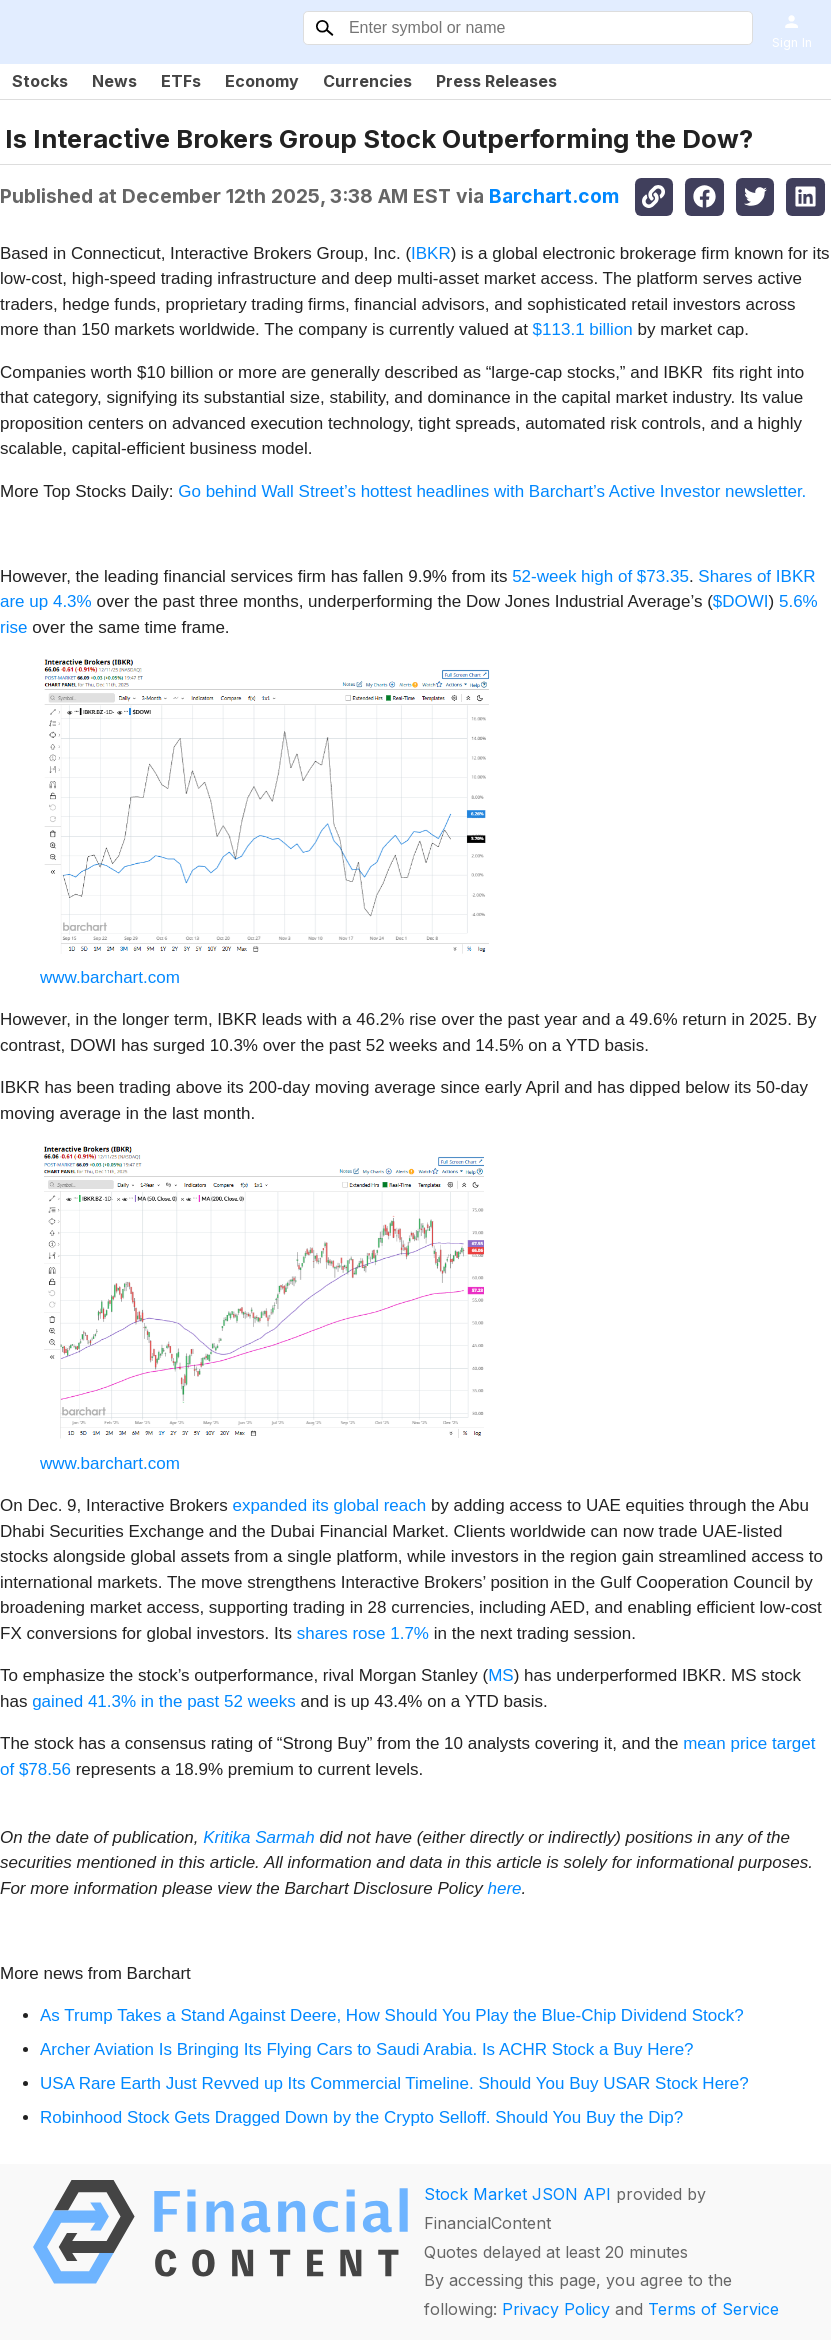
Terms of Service (713, 2309)
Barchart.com (554, 196)
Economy (262, 81)
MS (501, 1675)
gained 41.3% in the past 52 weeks (164, 1701)
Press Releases (496, 81)
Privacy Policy (556, 2309)
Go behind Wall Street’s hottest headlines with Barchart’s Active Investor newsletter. (492, 491)
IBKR (431, 253)
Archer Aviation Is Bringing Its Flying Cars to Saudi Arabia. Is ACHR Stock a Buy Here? (367, 2049)
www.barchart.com (110, 977)
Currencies (367, 81)
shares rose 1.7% (363, 1633)
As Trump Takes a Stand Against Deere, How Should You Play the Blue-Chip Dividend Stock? (392, 2015)
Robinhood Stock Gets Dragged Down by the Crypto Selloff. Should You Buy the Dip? (361, 2117)
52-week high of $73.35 (600, 576)
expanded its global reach (329, 1505)
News (114, 81)
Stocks (40, 81)
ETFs (181, 81)
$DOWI (741, 601)
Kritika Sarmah (258, 1837)
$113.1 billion (583, 329)
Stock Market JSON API (517, 2194)
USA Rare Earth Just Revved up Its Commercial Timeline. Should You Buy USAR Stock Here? (394, 2083)
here (505, 1888)
